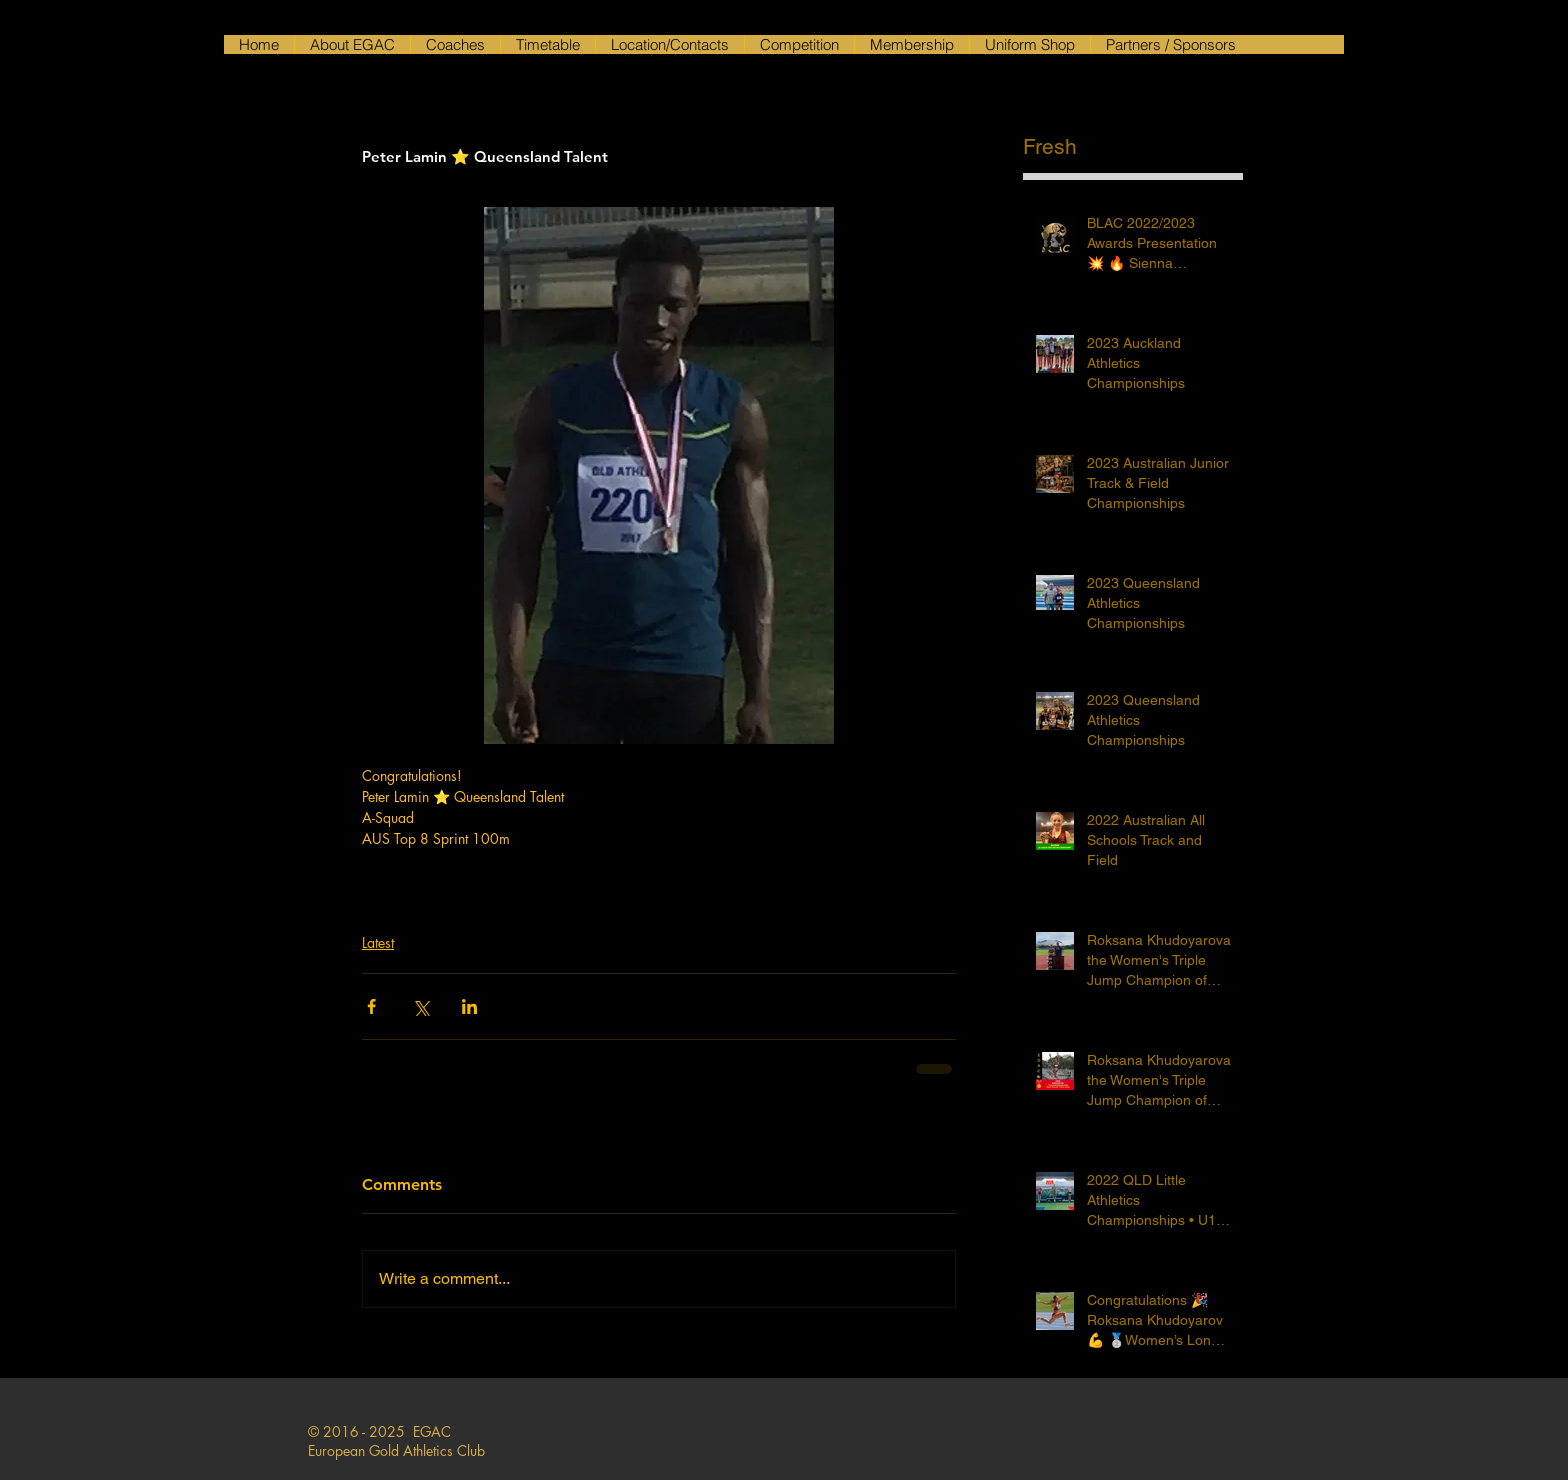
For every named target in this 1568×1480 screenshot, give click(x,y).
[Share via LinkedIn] (469, 1006)
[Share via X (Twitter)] (420, 1006)
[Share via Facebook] (371, 1006)
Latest (378, 942)
